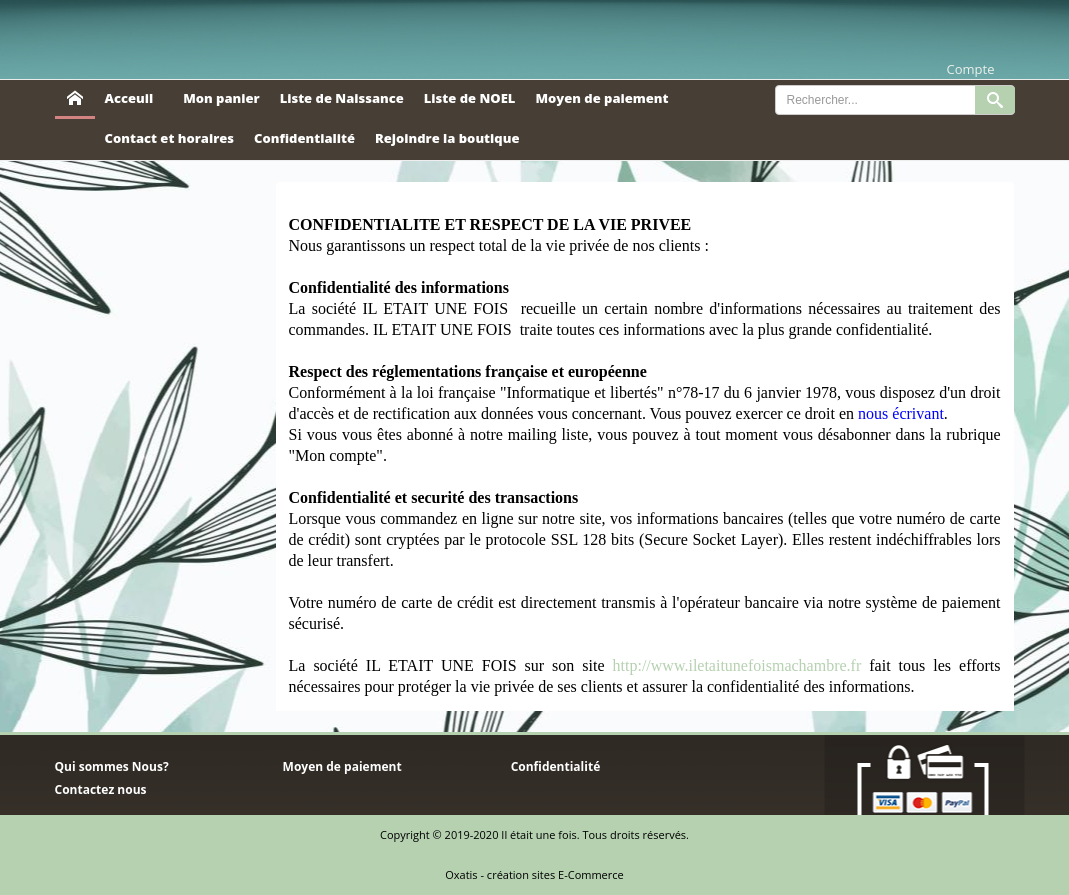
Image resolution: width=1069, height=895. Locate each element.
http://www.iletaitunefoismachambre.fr (737, 665)
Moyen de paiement (601, 98)
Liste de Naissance (342, 98)
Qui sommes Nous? (112, 766)
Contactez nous (101, 789)
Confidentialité (304, 138)
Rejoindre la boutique (447, 138)
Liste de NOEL (470, 98)
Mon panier (221, 98)
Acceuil (129, 98)
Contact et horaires (170, 138)
